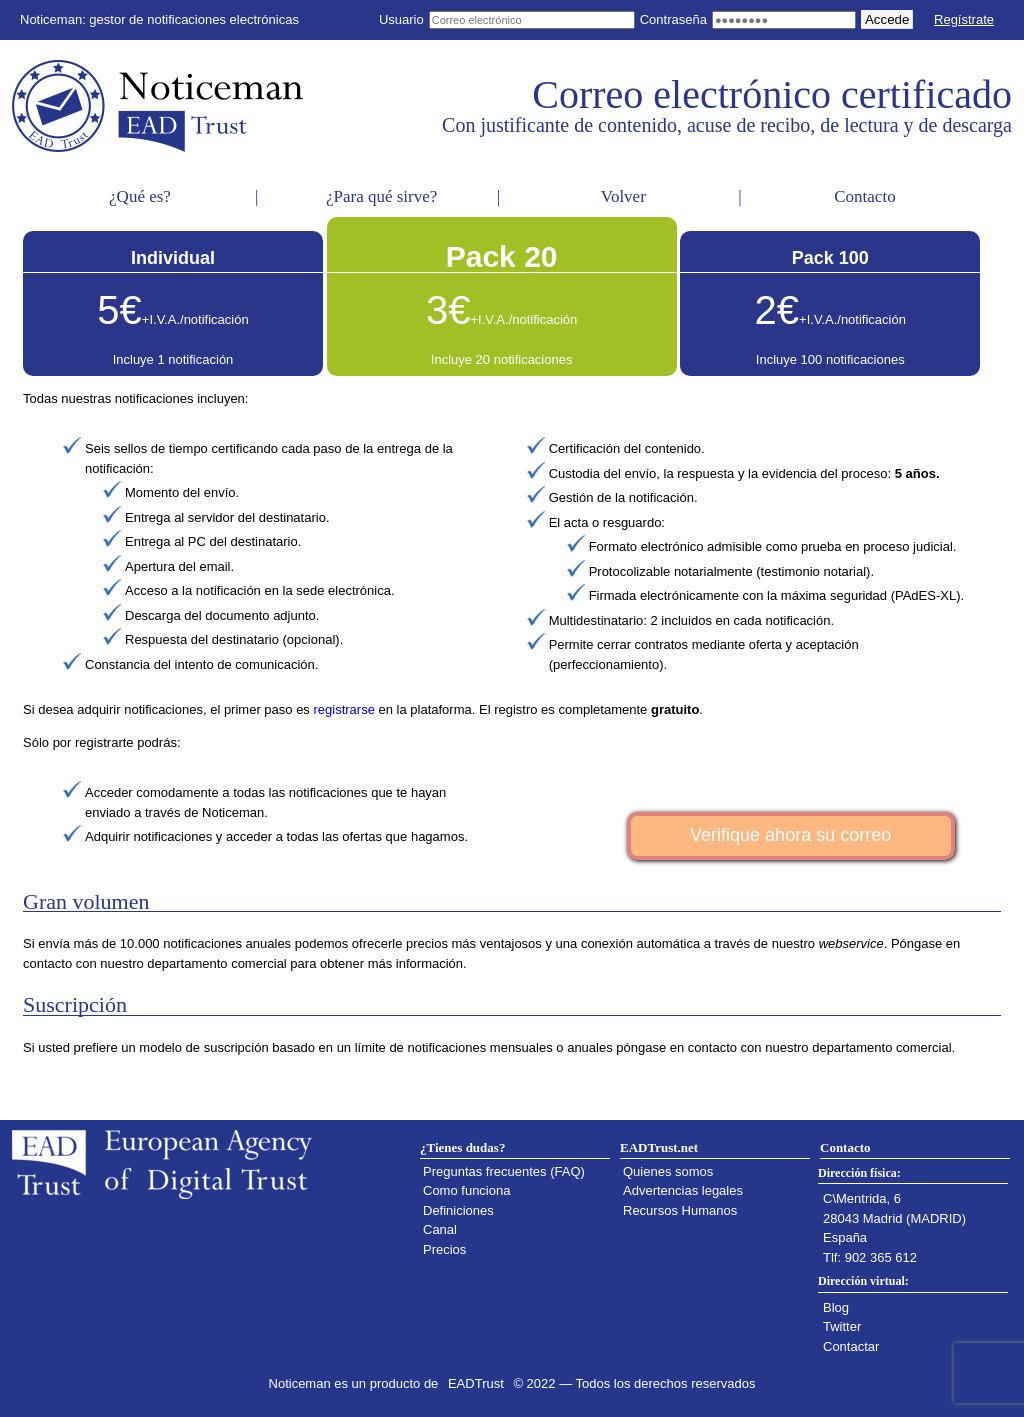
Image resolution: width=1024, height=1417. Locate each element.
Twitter (842, 1326)
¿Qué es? (140, 196)
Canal (440, 1229)
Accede (887, 19)
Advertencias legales (683, 1190)
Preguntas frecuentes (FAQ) (504, 1171)
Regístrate (964, 19)
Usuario (401, 19)
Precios (444, 1249)
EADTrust (476, 1383)
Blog (836, 1307)
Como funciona (466, 1190)
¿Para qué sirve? (381, 196)
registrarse (343, 709)
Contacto (864, 196)
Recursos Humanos (680, 1210)
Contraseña (673, 19)
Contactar (851, 1346)
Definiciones (458, 1210)
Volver (623, 196)
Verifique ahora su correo (790, 835)
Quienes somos (668, 1171)
